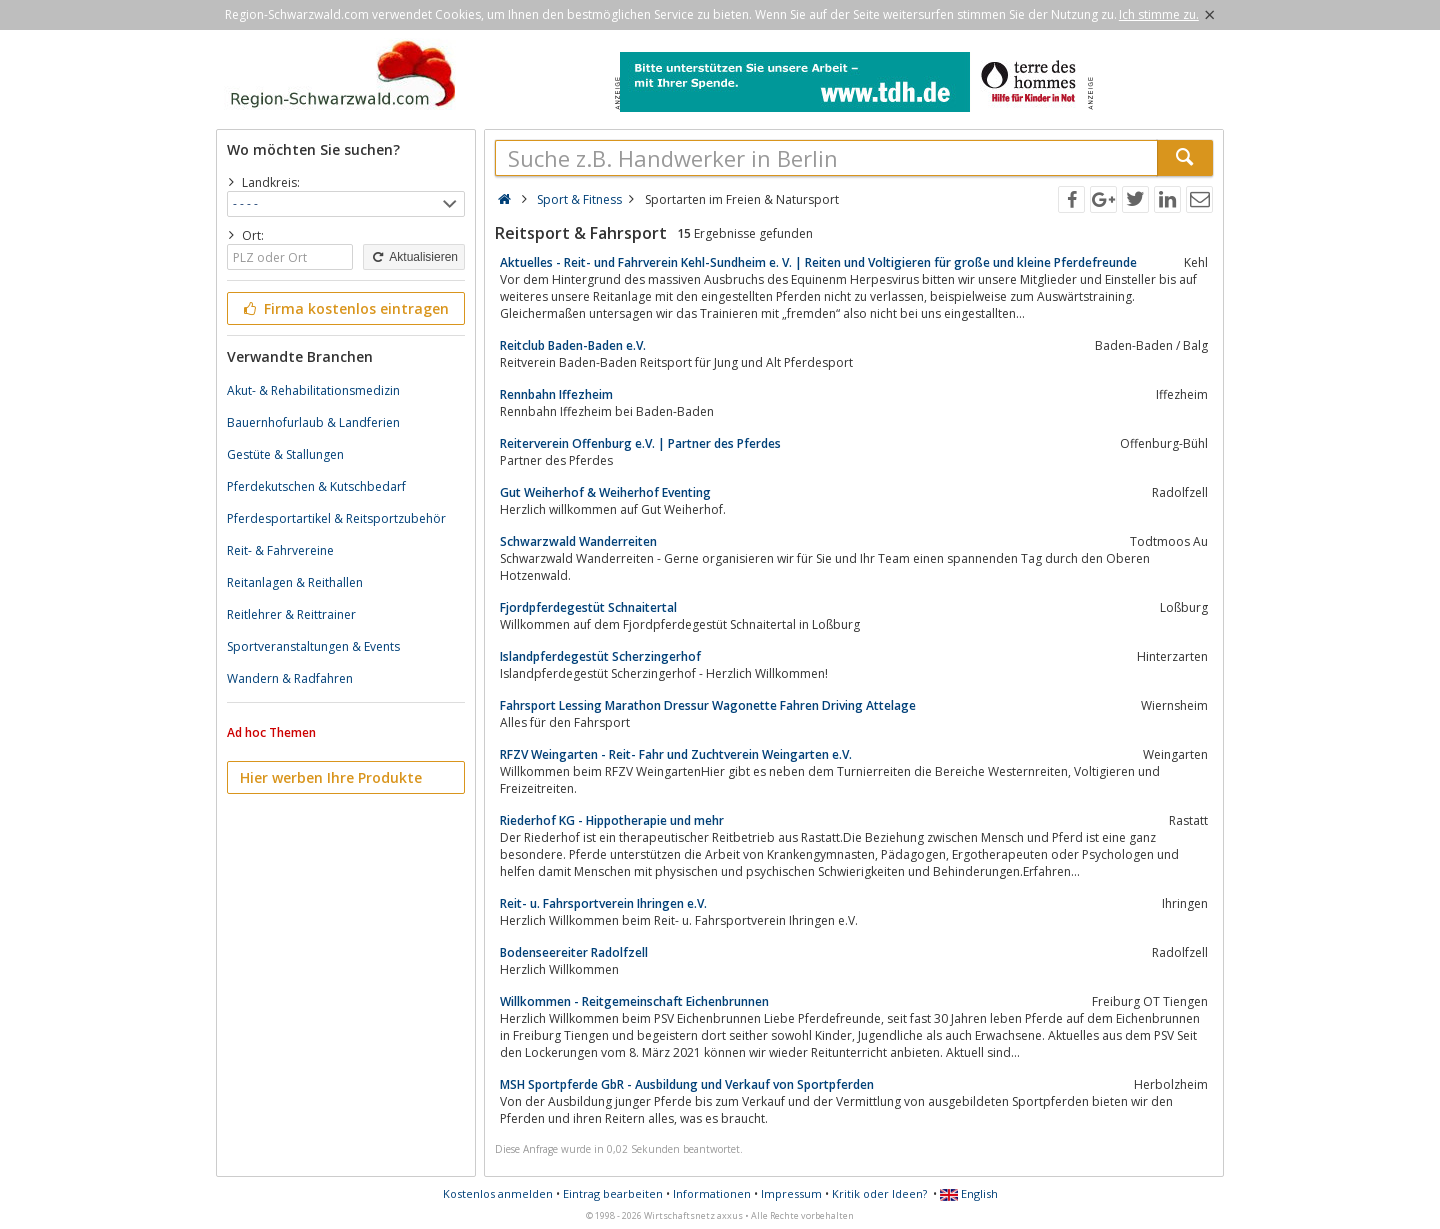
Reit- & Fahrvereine (280, 550)
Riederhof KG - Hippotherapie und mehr (612, 820)
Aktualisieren (414, 257)
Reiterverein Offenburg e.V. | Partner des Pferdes (640, 443)
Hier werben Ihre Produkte (331, 777)
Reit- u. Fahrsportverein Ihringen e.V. (603, 903)
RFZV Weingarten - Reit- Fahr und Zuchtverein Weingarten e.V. (676, 754)
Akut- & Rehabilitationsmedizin (313, 390)
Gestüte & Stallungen (285, 454)
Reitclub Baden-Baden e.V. (573, 345)
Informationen (712, 1193)
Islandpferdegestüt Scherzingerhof (600, 656)
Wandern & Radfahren (290, 678)
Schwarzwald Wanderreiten (578, 541)
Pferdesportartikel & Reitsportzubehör (336, 518)
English (969, 1193)
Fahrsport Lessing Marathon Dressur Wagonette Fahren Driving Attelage (708, 705)
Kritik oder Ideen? (879, 1193)
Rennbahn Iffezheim (556, 394)
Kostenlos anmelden (498, 1193)
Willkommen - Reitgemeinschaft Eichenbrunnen (634, 1001)
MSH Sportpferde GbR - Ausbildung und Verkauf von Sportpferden (687, 1084)
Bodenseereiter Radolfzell (574, 952)
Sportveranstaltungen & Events (313, 646)
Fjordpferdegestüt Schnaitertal (588, 607)
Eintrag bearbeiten (613, 1193)
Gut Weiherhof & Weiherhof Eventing (605, 492)
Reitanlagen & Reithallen (295, 582)
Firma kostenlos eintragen (344, 308)
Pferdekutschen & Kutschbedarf (316, 486)
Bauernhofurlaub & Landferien (313, 422)
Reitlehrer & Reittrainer (291, 614)
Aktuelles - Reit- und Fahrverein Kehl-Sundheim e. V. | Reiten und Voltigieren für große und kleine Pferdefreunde (818, 262)
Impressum (791, 1193)
